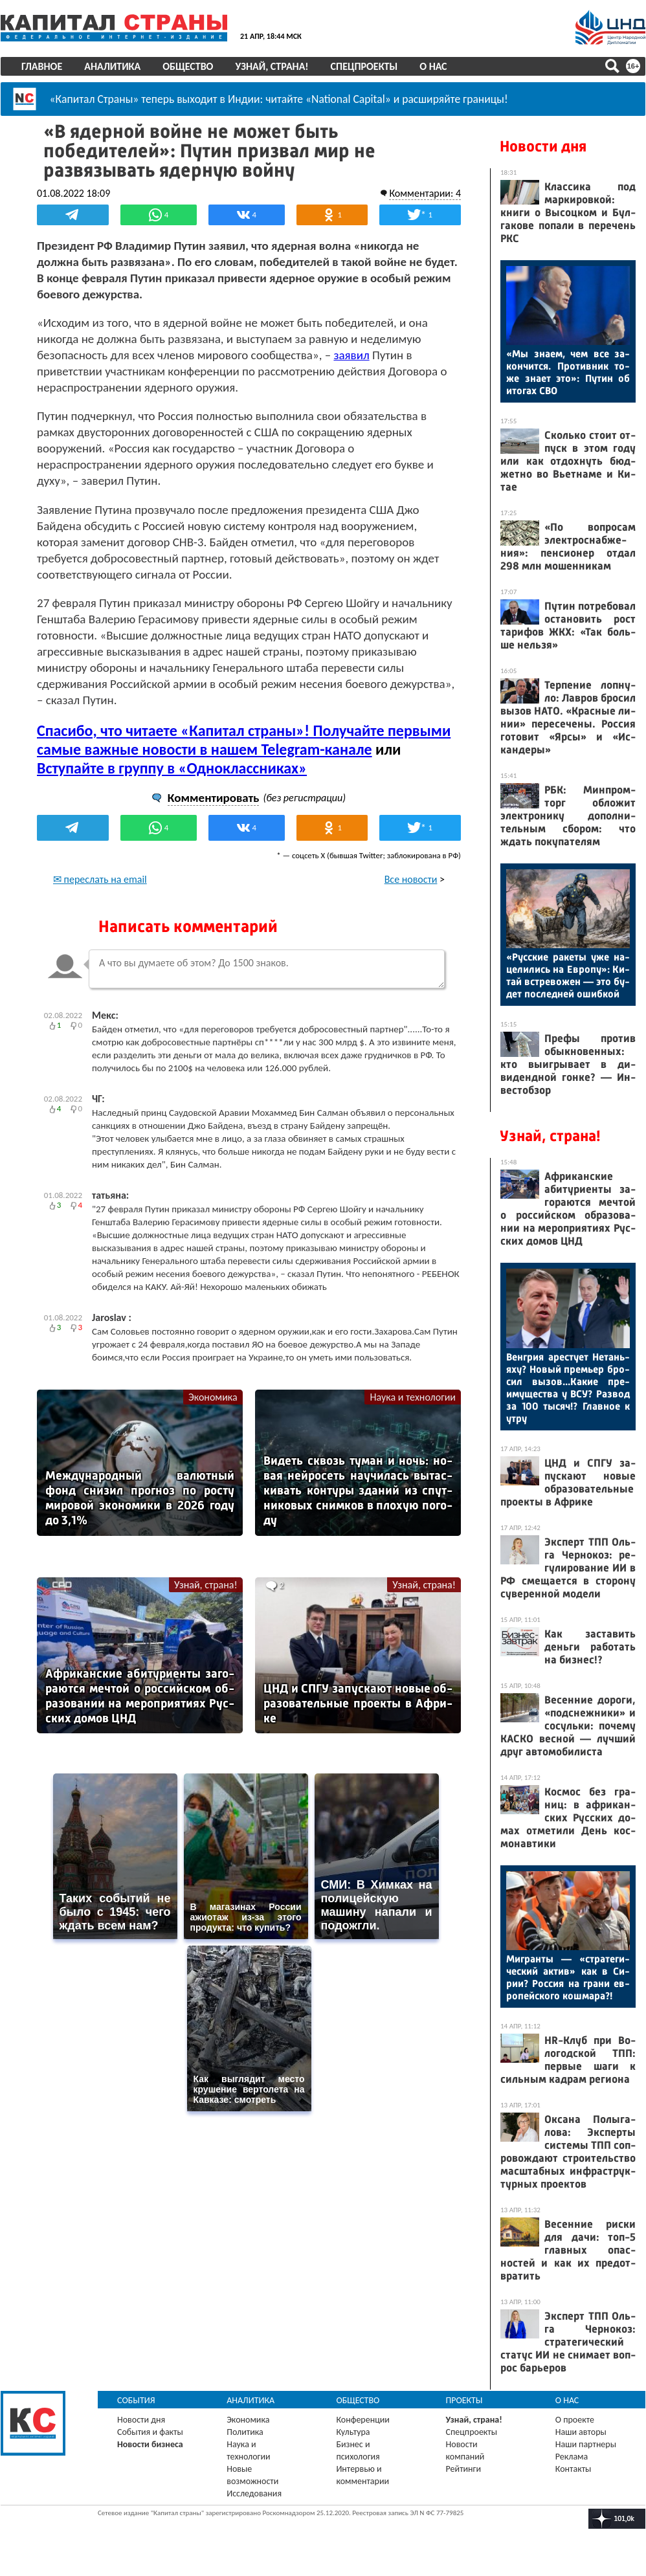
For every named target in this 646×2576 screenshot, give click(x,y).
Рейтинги (463, 2468)
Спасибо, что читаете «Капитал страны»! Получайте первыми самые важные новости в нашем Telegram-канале (244, 740)
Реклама (571, 2456)
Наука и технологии (413, 1397)
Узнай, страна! (271, 66)
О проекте (574, 2419)
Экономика (213, 1397)
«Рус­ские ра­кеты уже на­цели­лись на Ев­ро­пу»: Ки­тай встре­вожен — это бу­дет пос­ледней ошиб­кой (568, 975)
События (136, 2400)
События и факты (150, 2431)
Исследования (254, 2493)
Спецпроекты (364, 66)
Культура (353, 2431)
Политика (245, 2431)
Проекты (464, 2400)
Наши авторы (581, 2431)
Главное (41, 66)
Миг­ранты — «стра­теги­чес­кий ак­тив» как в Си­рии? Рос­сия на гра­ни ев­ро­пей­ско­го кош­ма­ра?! (568, 1977)
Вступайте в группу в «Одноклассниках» (172, 768)
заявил (351, 355)
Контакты (573, 2468)
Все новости (411, 879)
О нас (433, 66)
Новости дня (543, 146)
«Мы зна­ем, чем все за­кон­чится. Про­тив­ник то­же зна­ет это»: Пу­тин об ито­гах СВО (568, 372)
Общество (187, 66)
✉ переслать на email (100, 879)
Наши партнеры (585, 2444)
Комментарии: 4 (425, 193)
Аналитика (112, 66)
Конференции (363, 2419)
